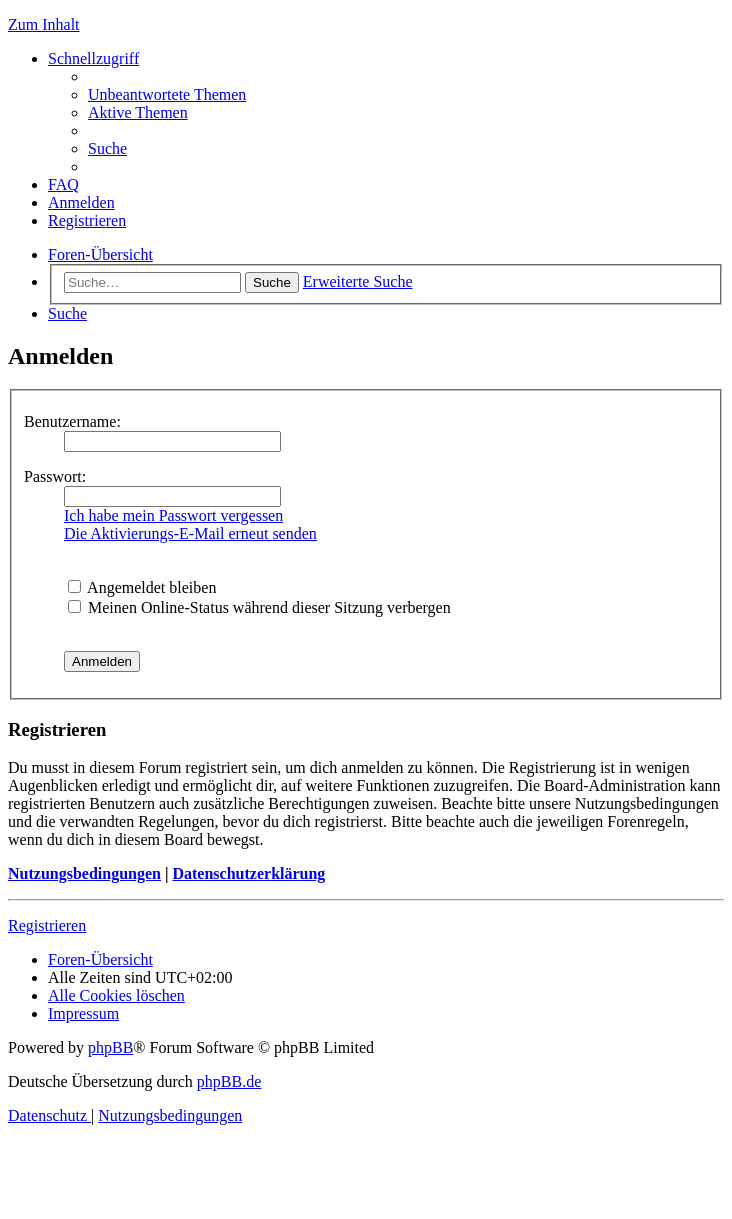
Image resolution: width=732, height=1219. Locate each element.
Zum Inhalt (44, 24)
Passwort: (55, 476)
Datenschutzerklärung (248, 873)
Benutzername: (72, 421)
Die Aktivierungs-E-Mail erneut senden (190, 533)
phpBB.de (229, 1081)
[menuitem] (167, 94)
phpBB (110, 1047)
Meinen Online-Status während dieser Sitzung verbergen (259, 607)
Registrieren (47, 925)
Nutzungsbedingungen (84, 873)
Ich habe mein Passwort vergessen (173, 515)
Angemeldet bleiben (142, 587)
